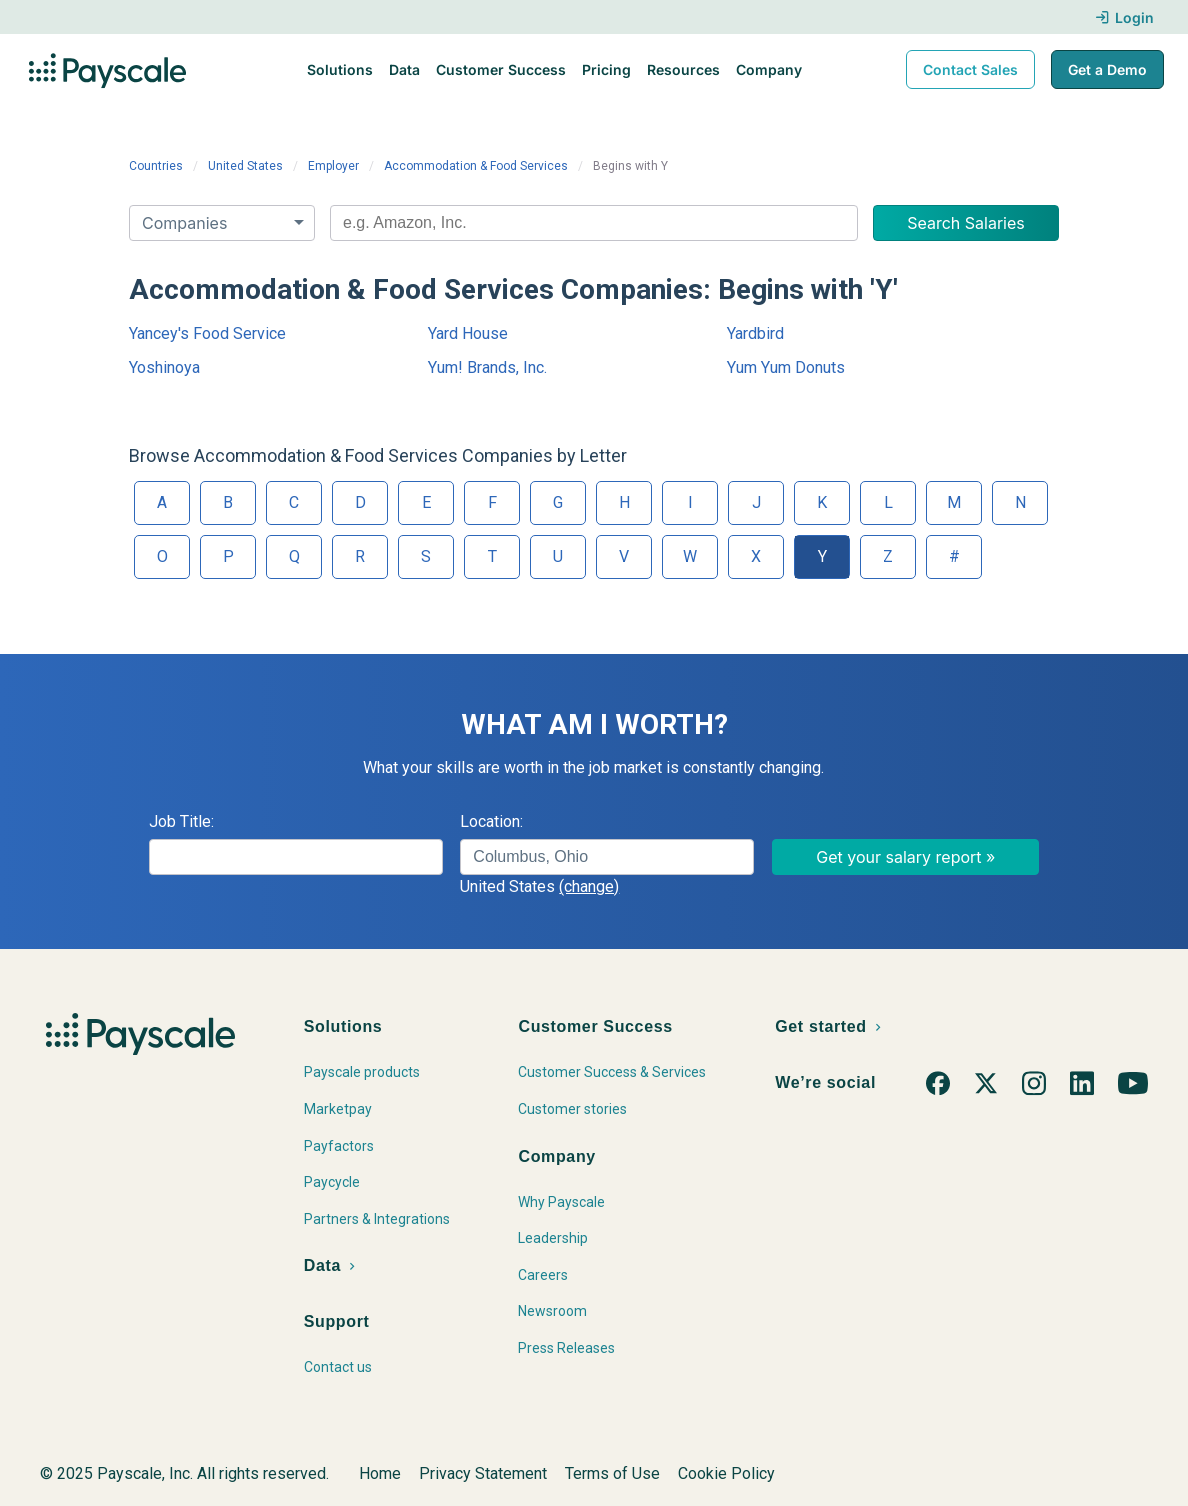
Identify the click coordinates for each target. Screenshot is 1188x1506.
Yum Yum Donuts (786, 367)
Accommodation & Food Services (476, 166)
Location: (491, 821)
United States (245, 166)
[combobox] (594, 223)
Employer (333, 166)
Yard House (468, 333)
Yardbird (755, 333)
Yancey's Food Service (207, 333)
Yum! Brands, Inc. (487, 367)
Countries (156, 166)
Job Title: (181, 821)
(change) (589, 886)
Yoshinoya (164, 367)
